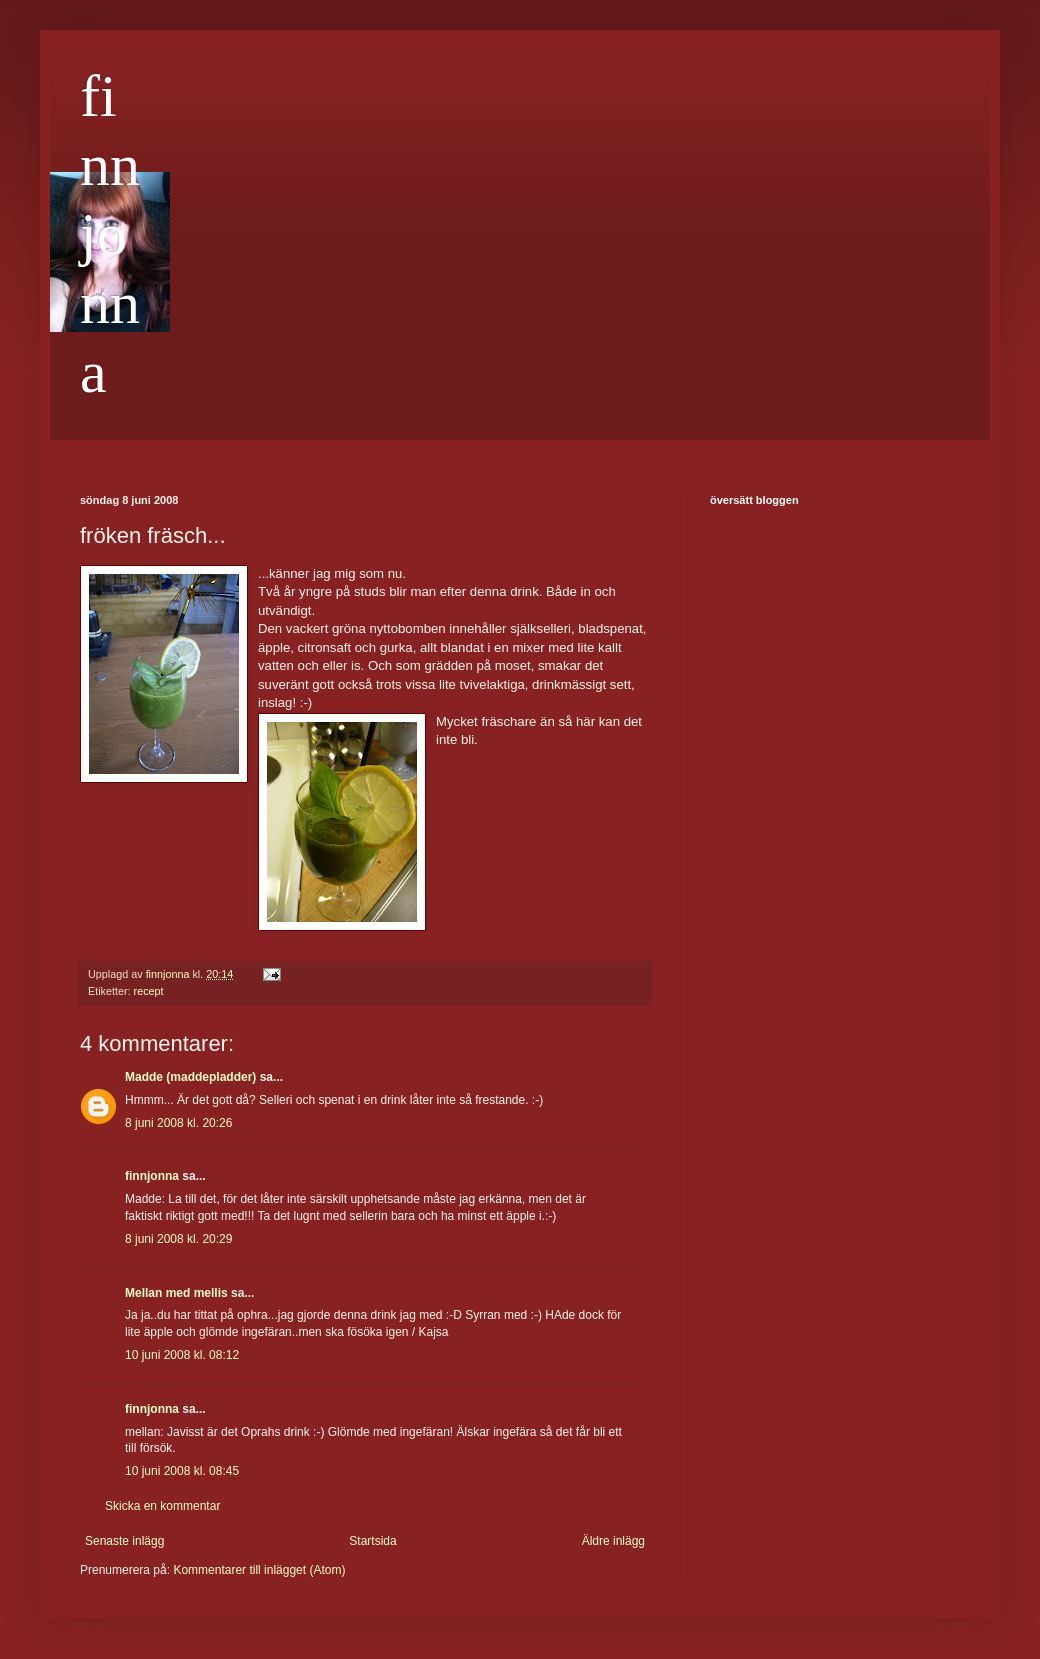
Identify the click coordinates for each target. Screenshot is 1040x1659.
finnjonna (110, 234)
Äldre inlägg (613, 1541)
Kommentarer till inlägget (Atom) (259, 1570)
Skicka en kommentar (162, 1506)
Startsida (372, 1541)
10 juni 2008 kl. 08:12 (182, 1355)
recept (149, 991)
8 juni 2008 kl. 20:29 (178, 1239)
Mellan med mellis (176, 1293)
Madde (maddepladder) (190, 1077)
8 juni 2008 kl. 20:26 (178, 1123)
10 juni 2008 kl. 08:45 (182, 1471)
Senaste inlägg (124, 1541)
